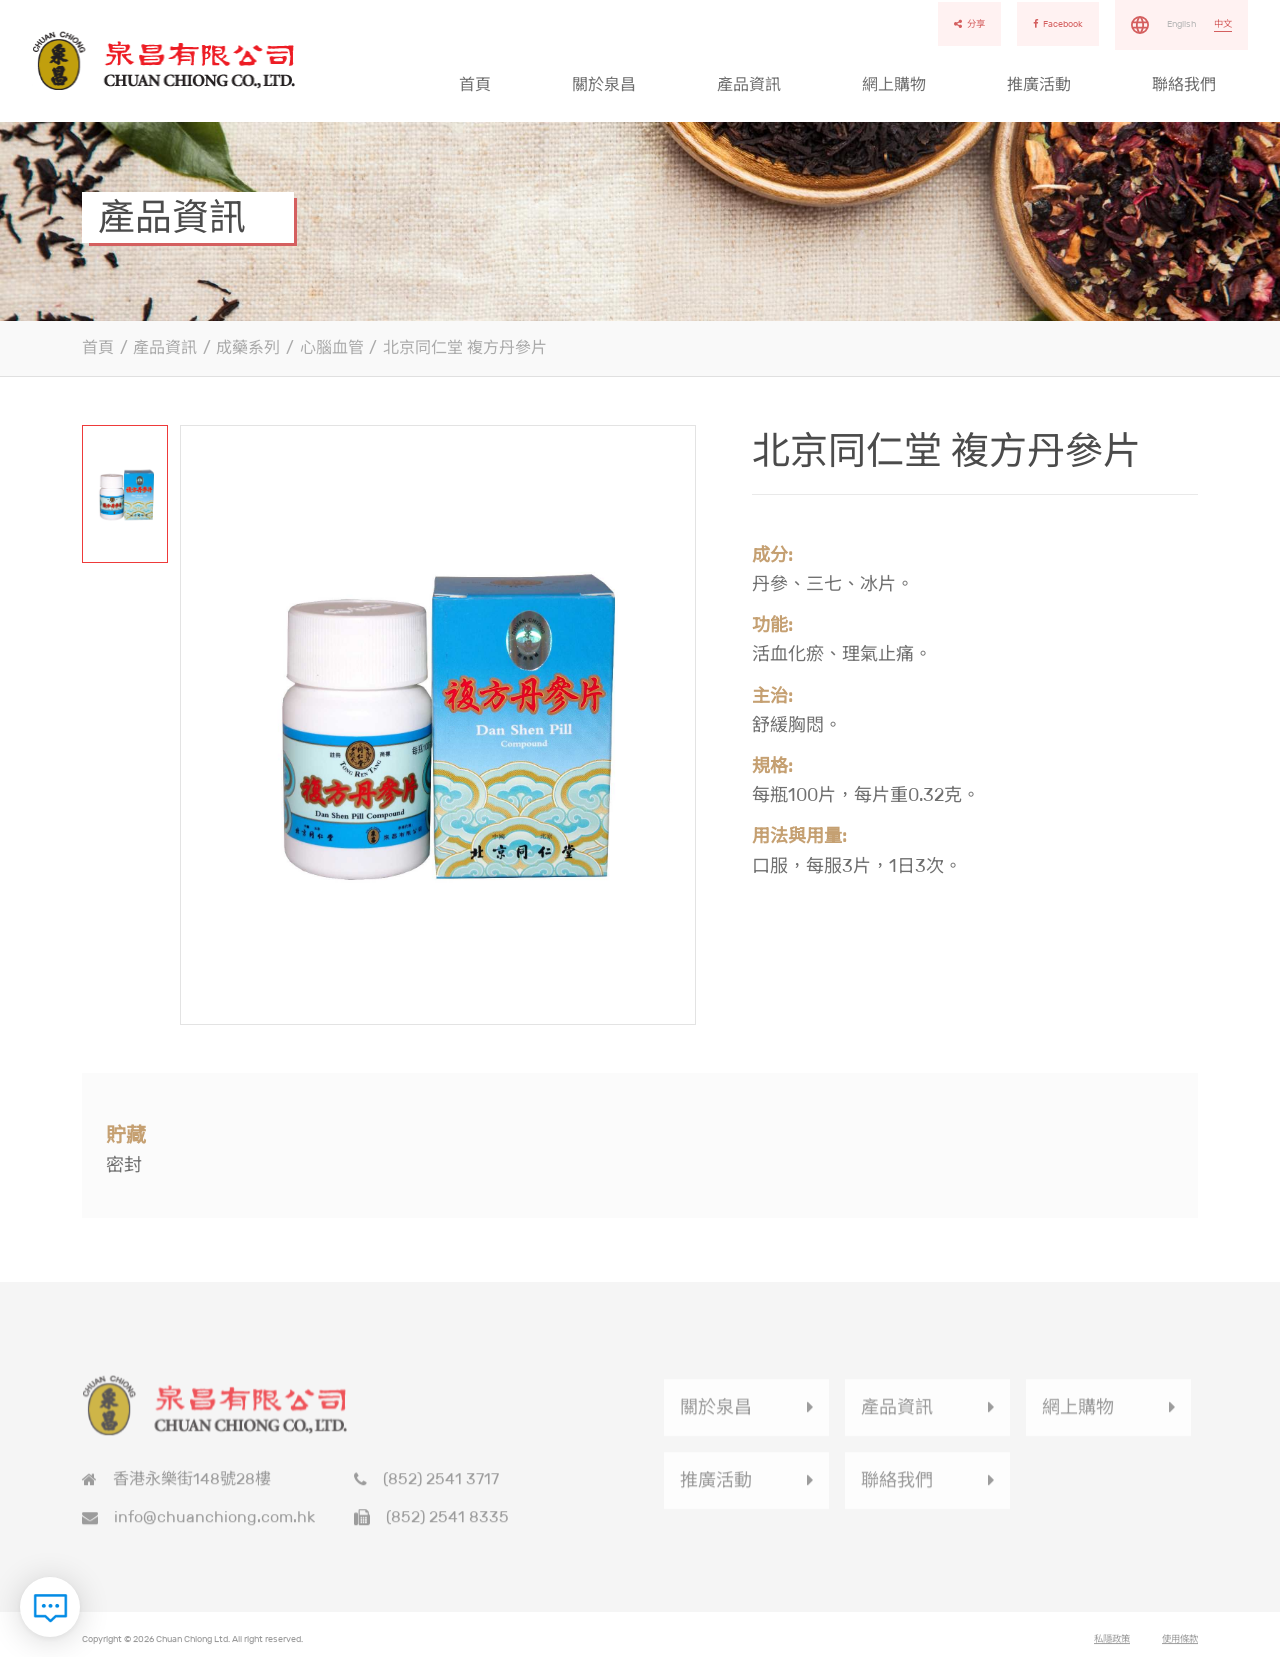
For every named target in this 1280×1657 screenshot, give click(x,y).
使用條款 (1180, 1643)
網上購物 (894, 84)
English (1181, 24)
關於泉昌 (604, 84)
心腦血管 (332, 347)
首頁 (475, 84)
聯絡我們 (1184, 84)
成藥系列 (248, 347)
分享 (969, 24)
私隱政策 (1112, 1643)
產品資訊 (749, 84)
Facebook (1058, 24)
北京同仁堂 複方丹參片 (465, 347)
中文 (1223, 24)
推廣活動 (1039, 84)
